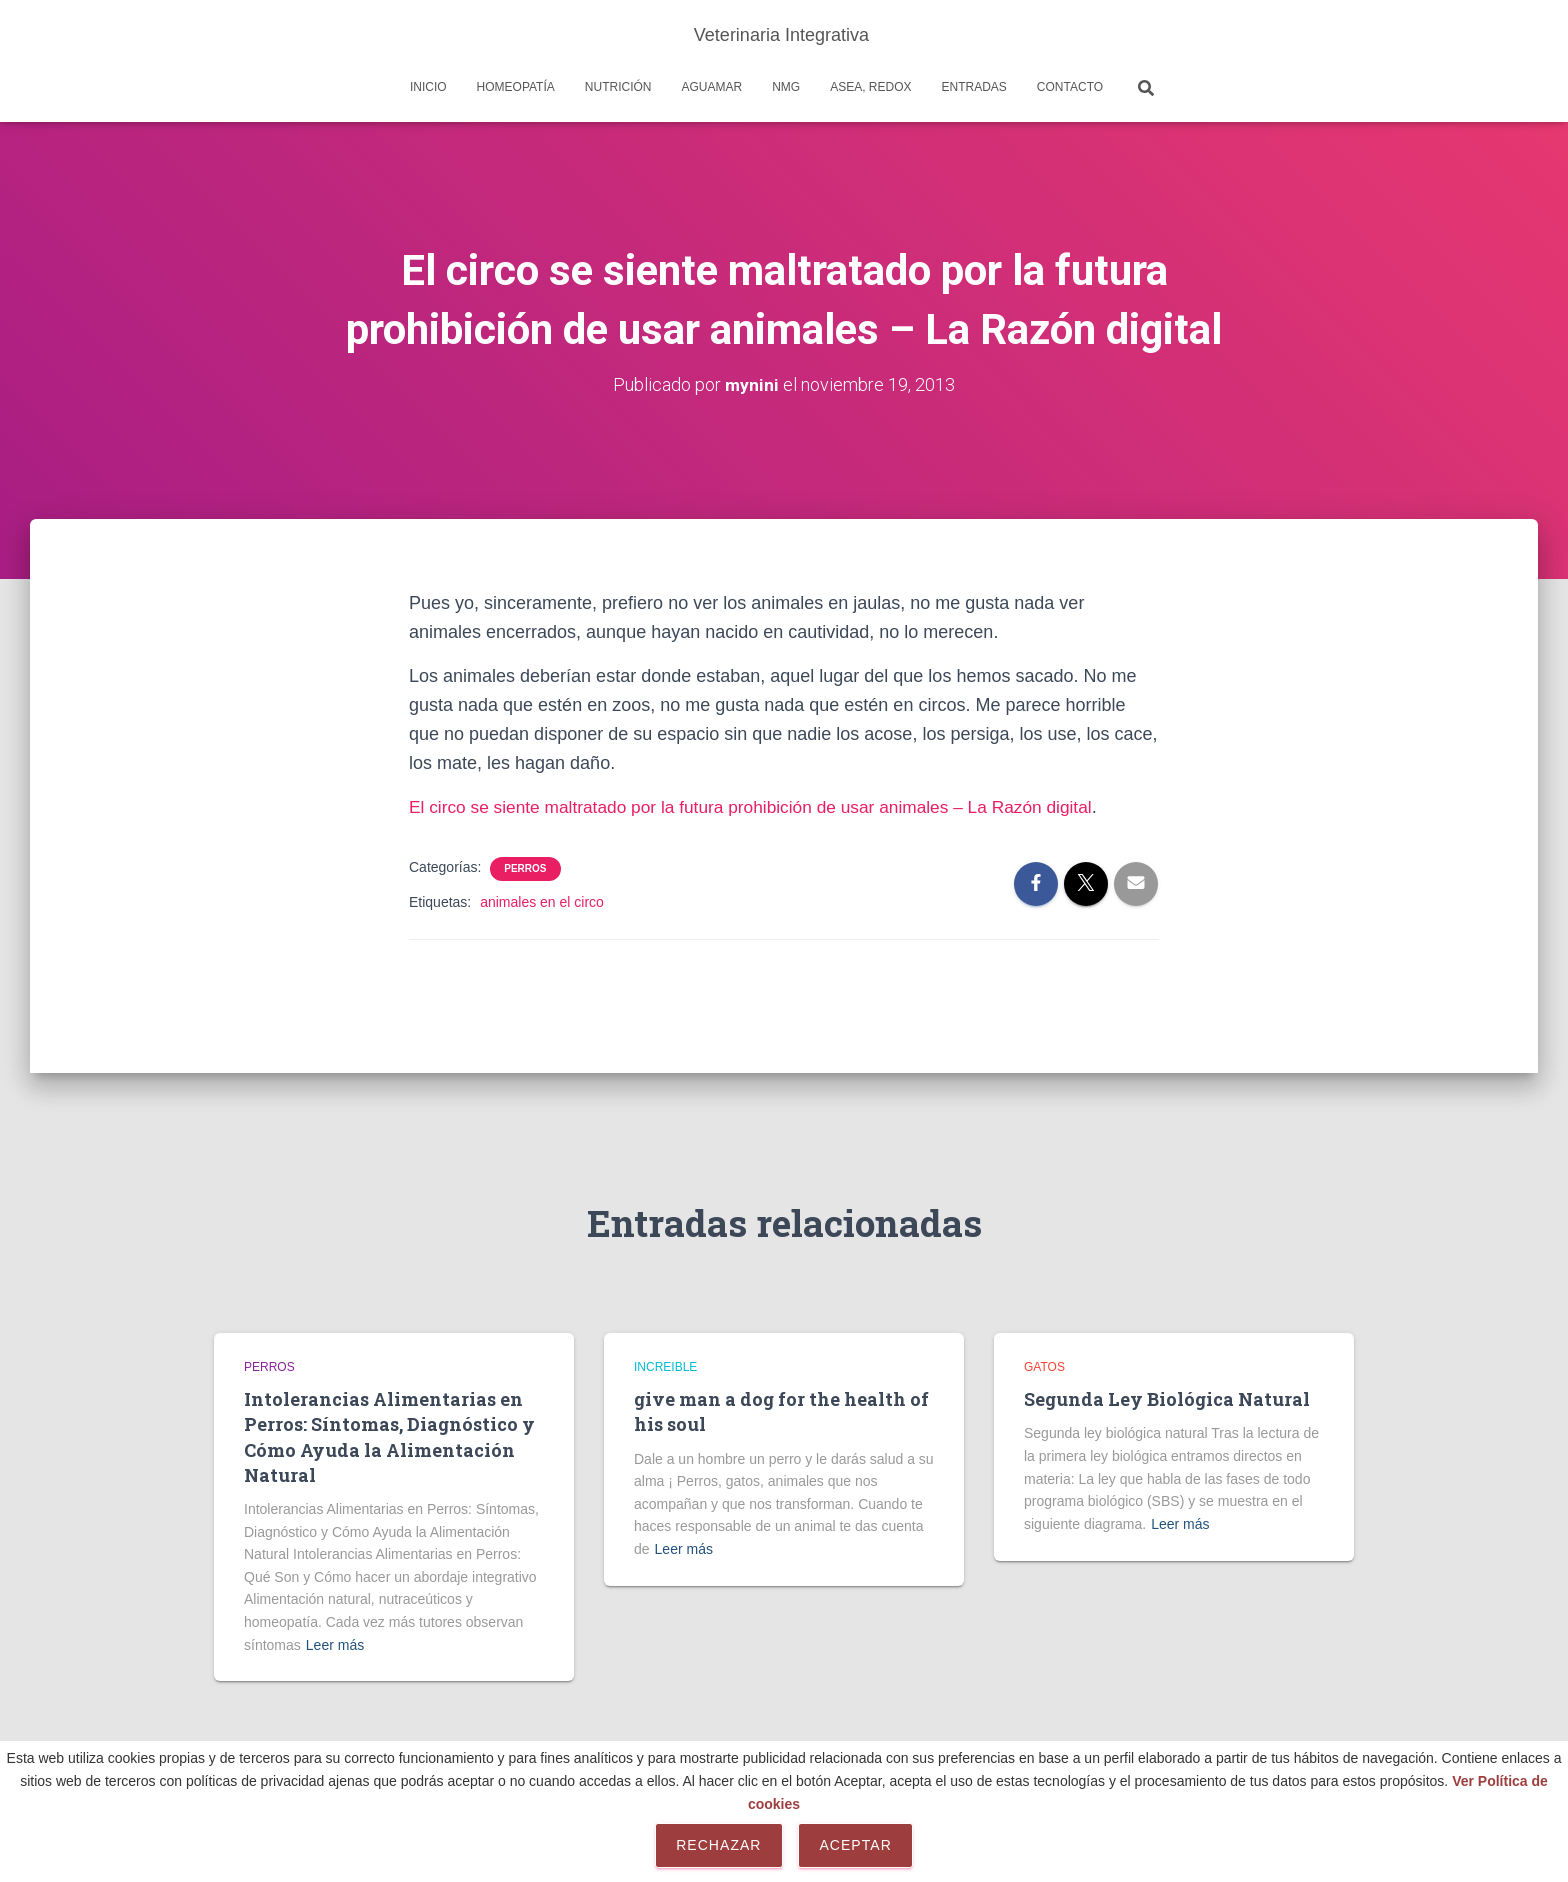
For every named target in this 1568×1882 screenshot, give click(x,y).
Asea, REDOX (870, 87)
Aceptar (855, 1845)
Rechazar (718, 1845)
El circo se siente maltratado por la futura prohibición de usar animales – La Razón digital (764, 807)
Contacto (1070, 87)
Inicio (428, 87)
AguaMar (711, 87)
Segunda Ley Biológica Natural (1167, 1399)
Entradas (974, 87)
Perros (525, 868)
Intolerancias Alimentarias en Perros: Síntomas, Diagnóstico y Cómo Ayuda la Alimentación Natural (389, 1437)
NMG (786, 87)
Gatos (1044, 1367)
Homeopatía (516, 87)
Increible (665, 1367)
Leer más (335, 1645)
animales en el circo (542, 902)
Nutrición (618, 87)
